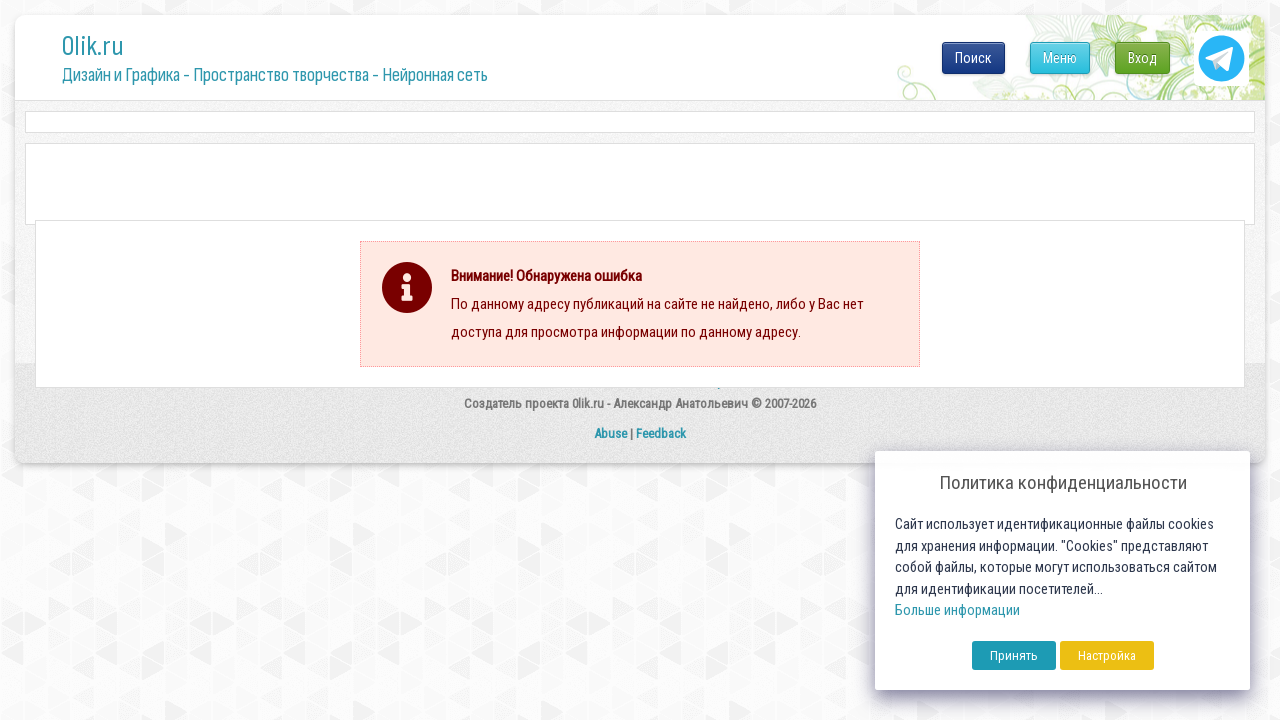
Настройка (1107, 655)
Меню (1060, 58)
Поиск (973, 58)
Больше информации (957, 610)
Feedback (661, 433)
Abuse (610, 433)
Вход (1142, 58)
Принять (1014, 655)
